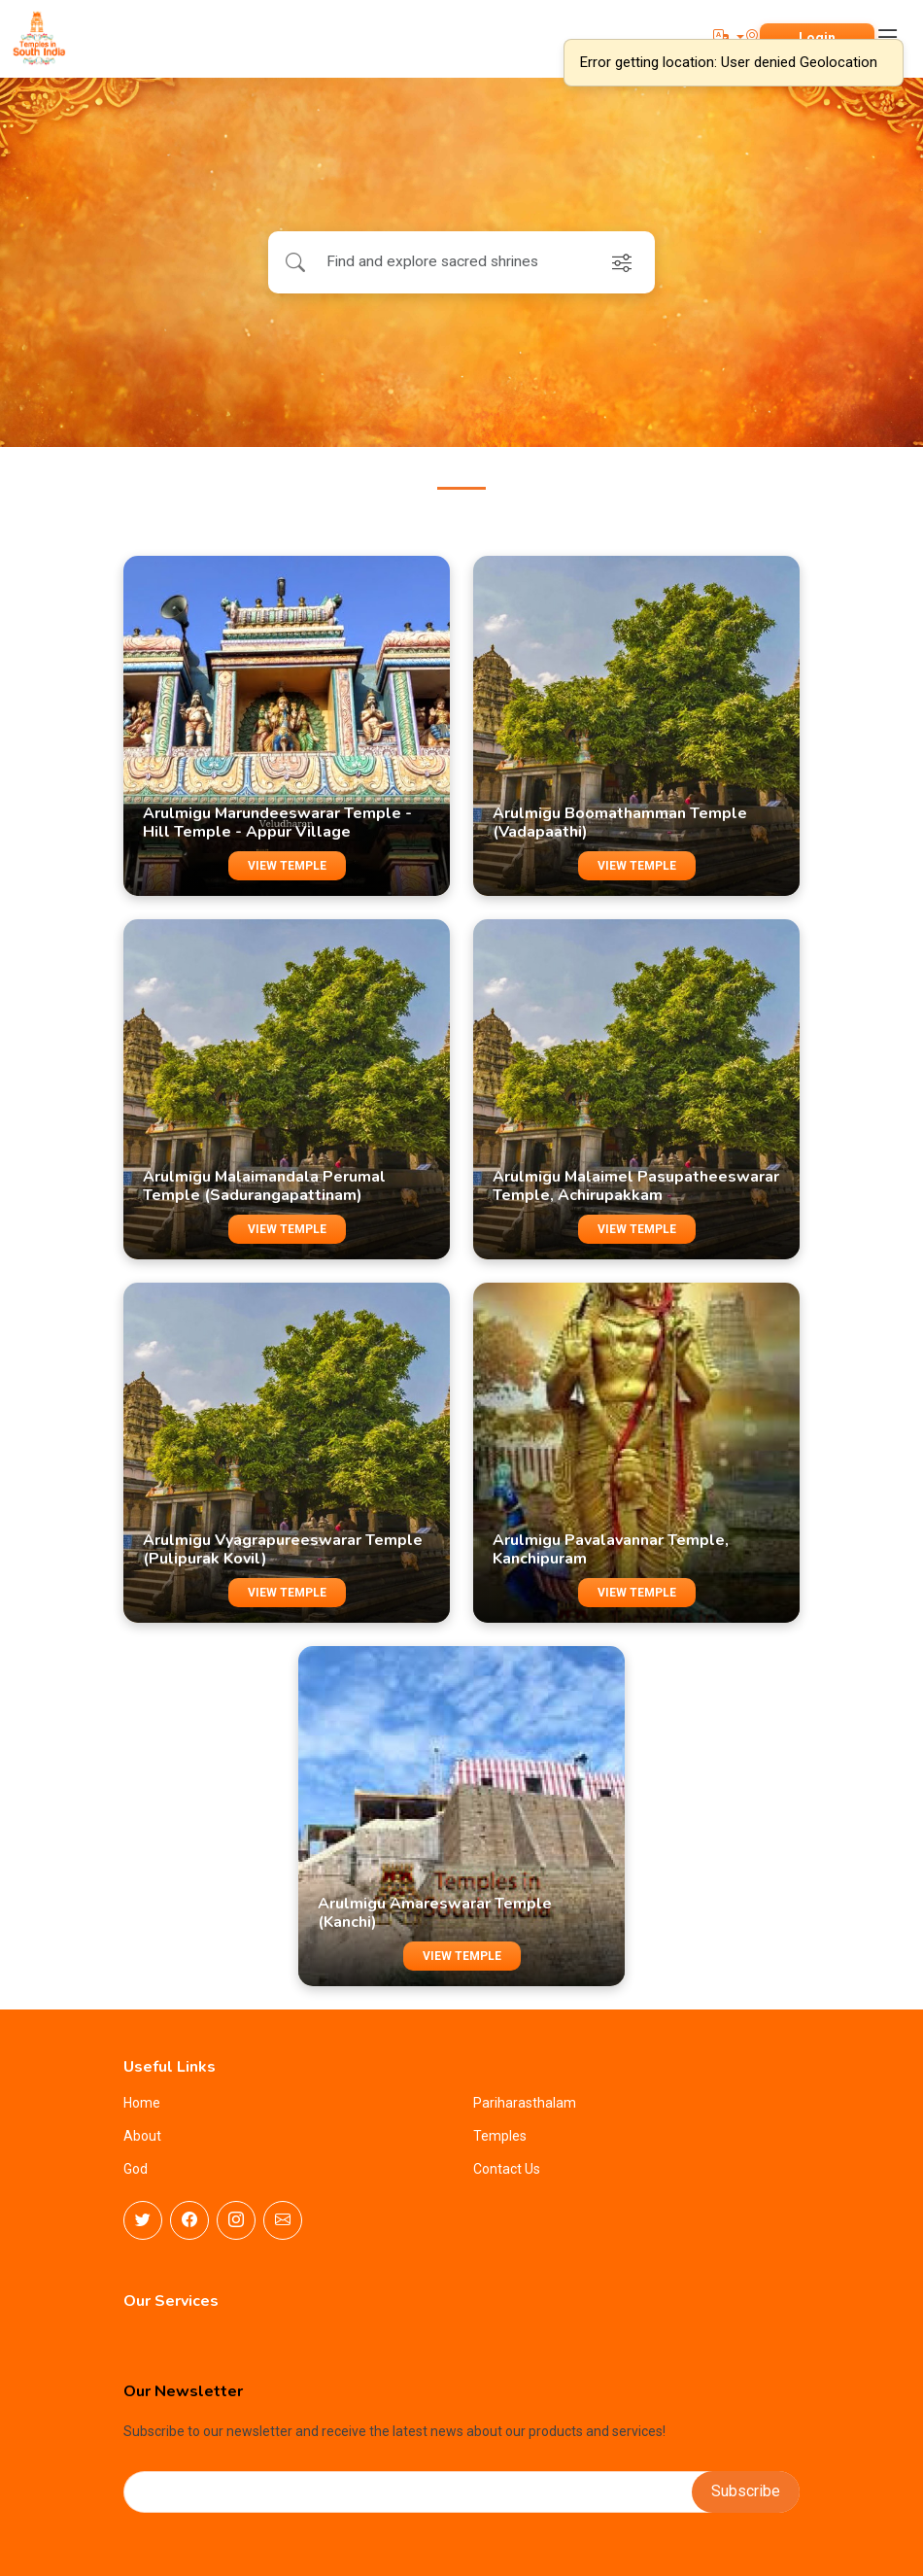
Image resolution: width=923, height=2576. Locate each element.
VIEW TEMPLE (287, 866)
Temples (500, 2136)
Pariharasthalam (524, 2103)
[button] (728, 37)
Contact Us (506, 2169)
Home (141, 2103)
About (142, 2136)
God (135, 2169)
